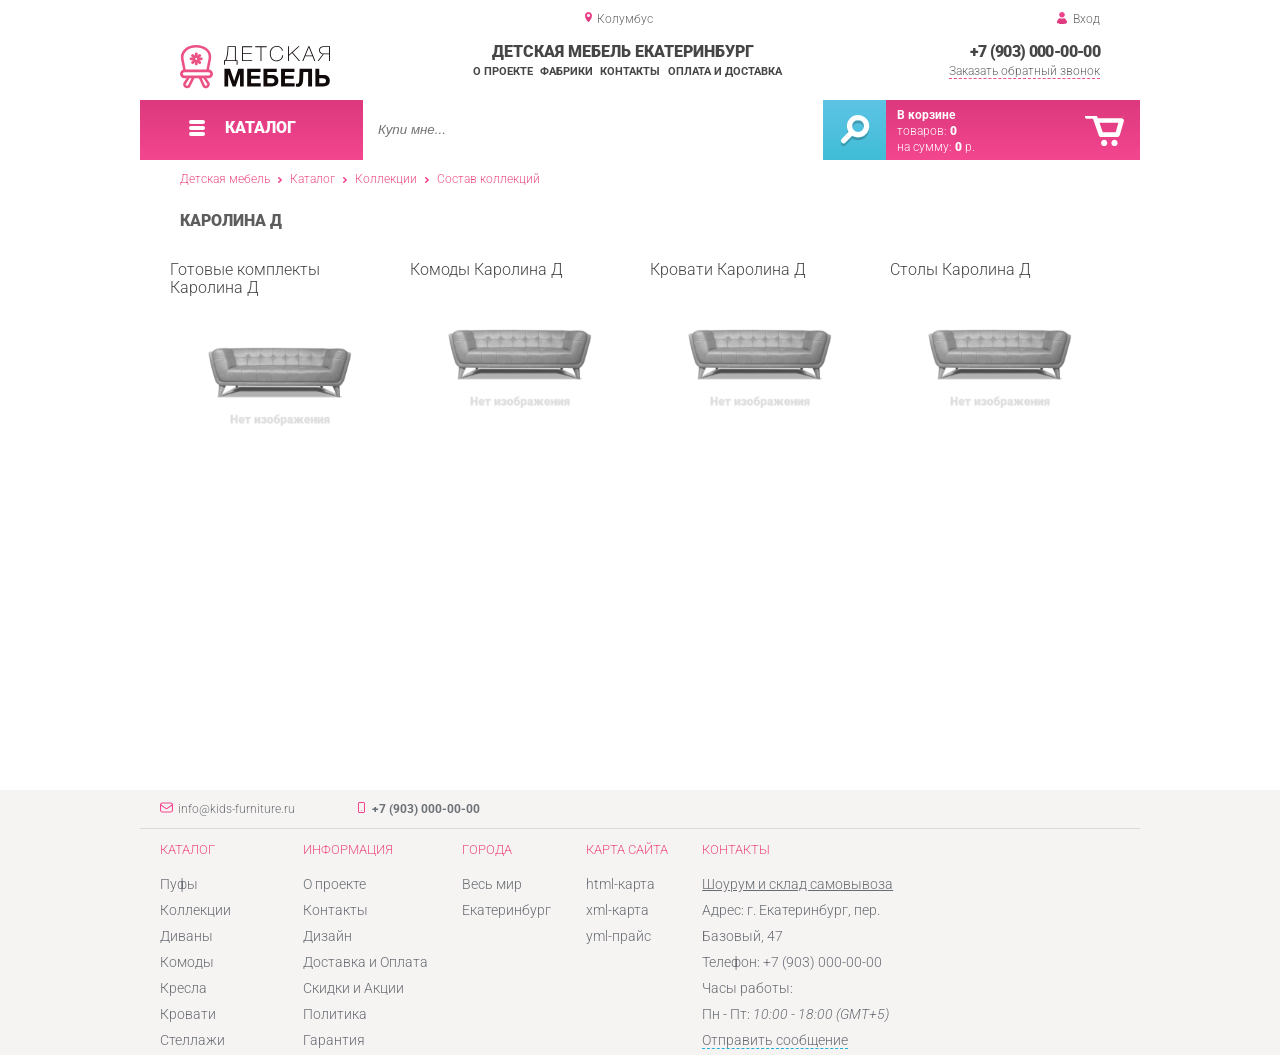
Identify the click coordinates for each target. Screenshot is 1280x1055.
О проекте (503, 71)
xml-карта (617, 910)
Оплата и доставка (725, 71)
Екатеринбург (506, 910)
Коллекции (386, 179)
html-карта (620, 884)
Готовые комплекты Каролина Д (270, 341)
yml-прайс (618, 936)
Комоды (187, 962)
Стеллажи (192, 1040)
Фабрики (566, 71)
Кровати (188, 1014)
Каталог (312, 179)
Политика (335, 1014)
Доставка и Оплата (365, 962)
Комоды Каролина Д (510, 340)
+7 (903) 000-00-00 (1035, 51)
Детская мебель (225, 179)
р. (965, 147)
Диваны (186, 936)
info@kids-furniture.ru (236, 809)
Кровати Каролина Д (750, 340)
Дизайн (327, 936)
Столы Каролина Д (990, 340)
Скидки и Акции (353, 988)
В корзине (926, 115)
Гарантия (334, 1040)
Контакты (630, 71)
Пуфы (179, 884)
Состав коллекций (488, 179)
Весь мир (492, 884)
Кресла (183, 988)
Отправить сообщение (775, 1040)
